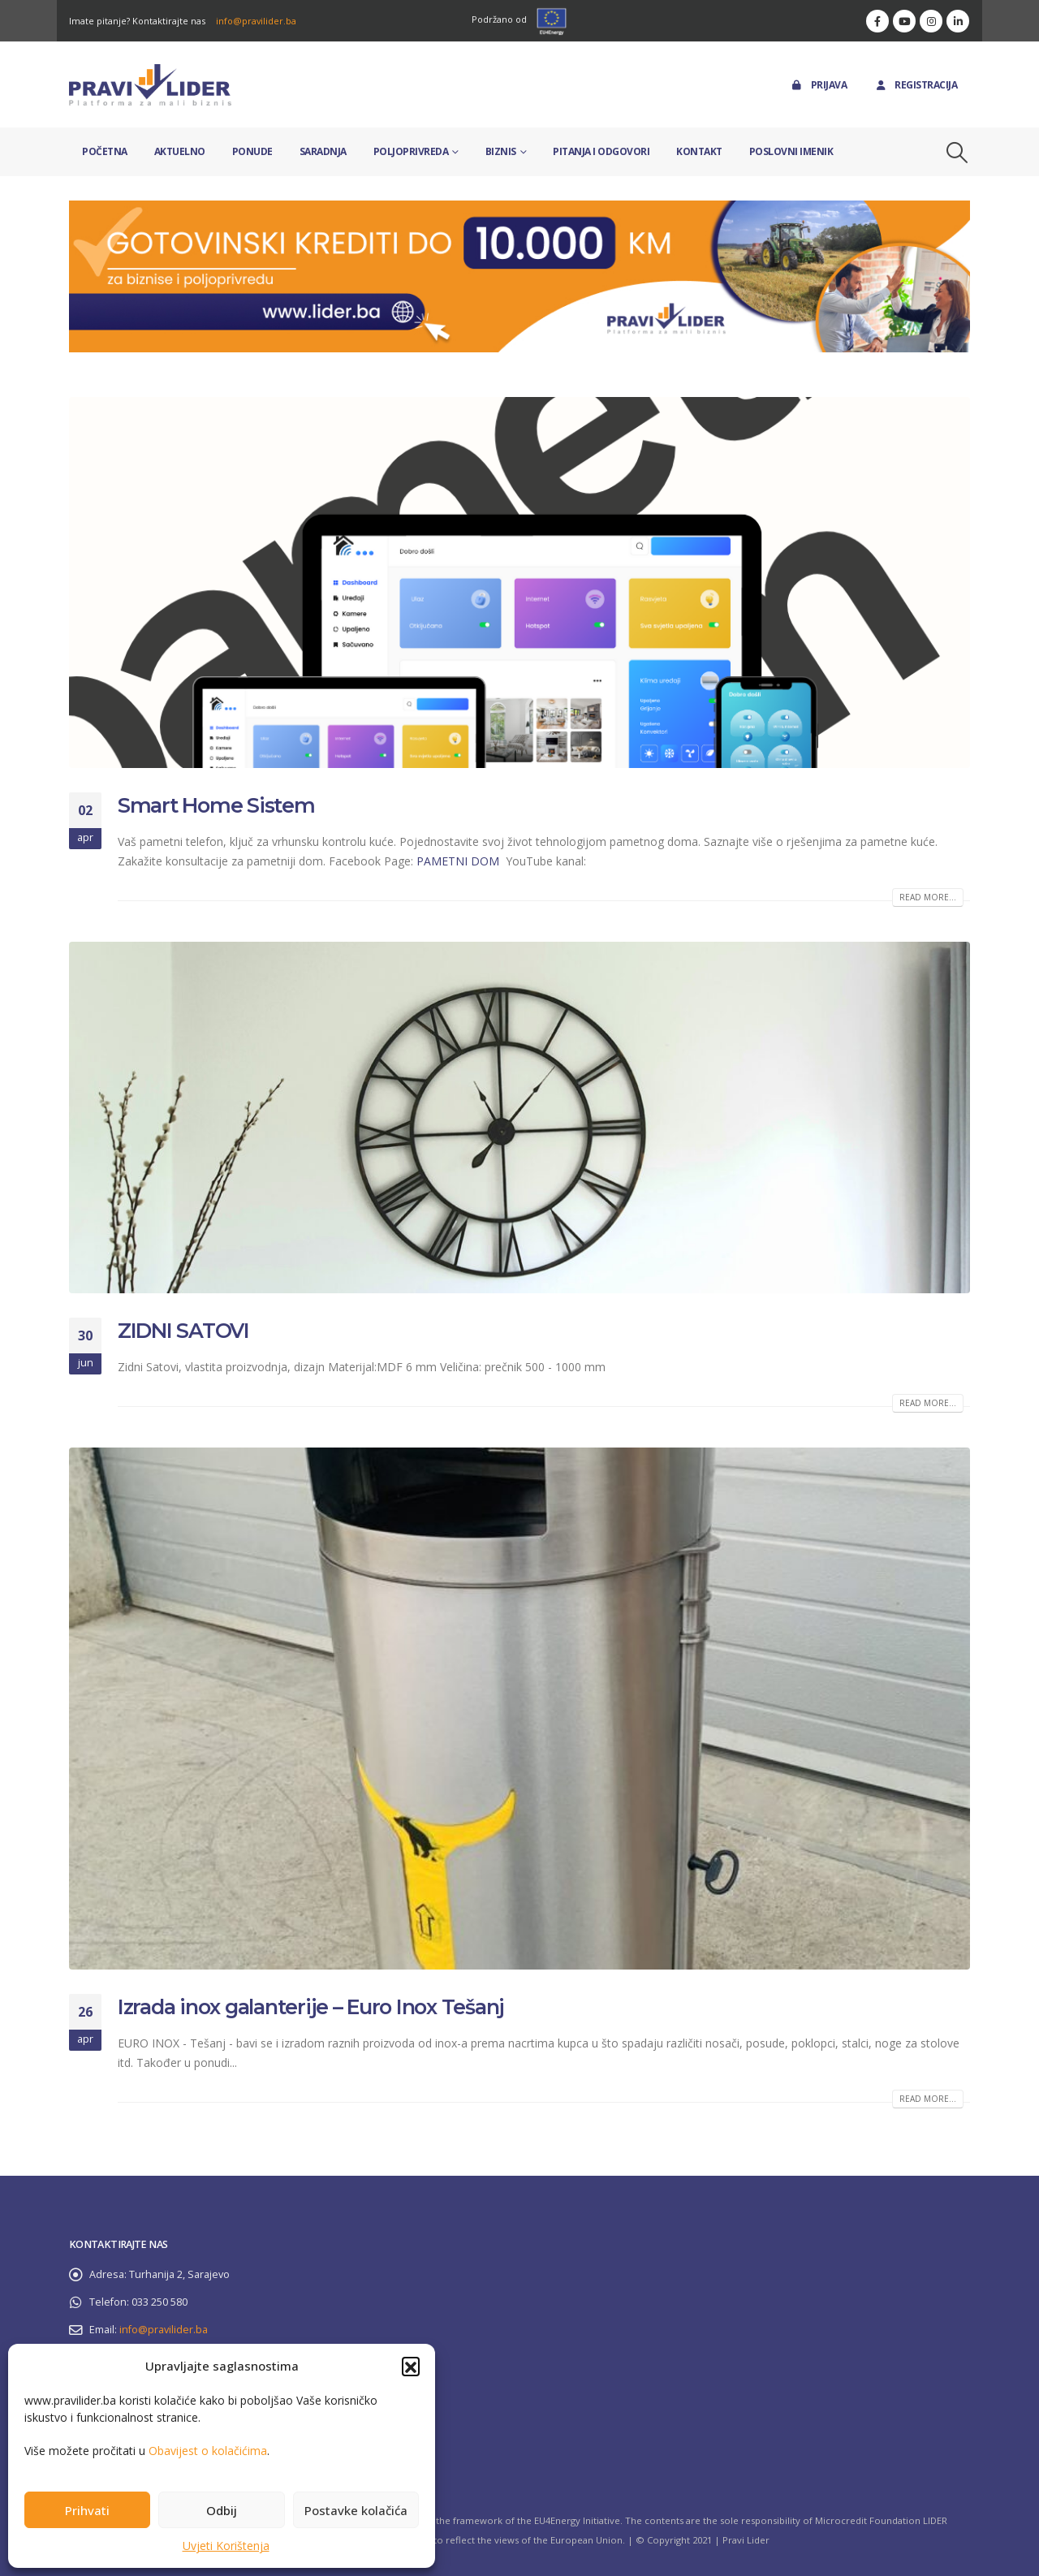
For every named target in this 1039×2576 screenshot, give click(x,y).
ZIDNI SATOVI (183, 1330)
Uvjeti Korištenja (226, 2545)
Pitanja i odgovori (601, 151)
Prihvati (87, 2510)
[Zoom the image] (519, 210)
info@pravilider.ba (256, 21)
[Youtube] (904, 21)
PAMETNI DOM (459, 861)
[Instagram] (931, 21)
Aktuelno (179, 151)
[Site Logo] (150, 85)
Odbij (221, 2510)
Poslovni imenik (791, 151)
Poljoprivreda (411, 151)
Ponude (252, 151)
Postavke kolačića (355, 2510)
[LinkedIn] (957, 21)
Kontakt (699, 151)
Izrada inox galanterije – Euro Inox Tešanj (311, 2007)
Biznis (500, 151)
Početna (104, 151)
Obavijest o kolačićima (208, 2450)
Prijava (818, 85)
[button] (411, 2366)
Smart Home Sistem (216, 805)
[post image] (519, 582)
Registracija (915, 85)
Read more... (927, 897)
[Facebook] (877, 21)
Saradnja (323, 151)
